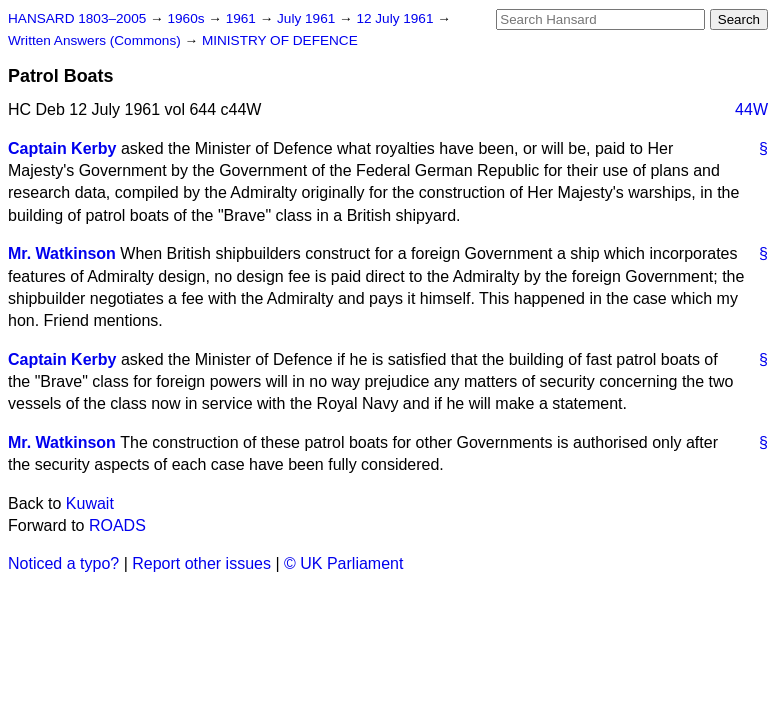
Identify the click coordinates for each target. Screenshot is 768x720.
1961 (243, 18)
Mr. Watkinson (62, 253)
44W (751, 109)
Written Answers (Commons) (96, 40)
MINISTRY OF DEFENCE (280, 40)
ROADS (117, 525)
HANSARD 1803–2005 (77, 18)
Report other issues (201, 563)
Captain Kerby (62, 148)
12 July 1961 (396, 18)
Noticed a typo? (63, 563)
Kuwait (90, 503)
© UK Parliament (343, 563)
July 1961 (308, 18)
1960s (187, 18)
